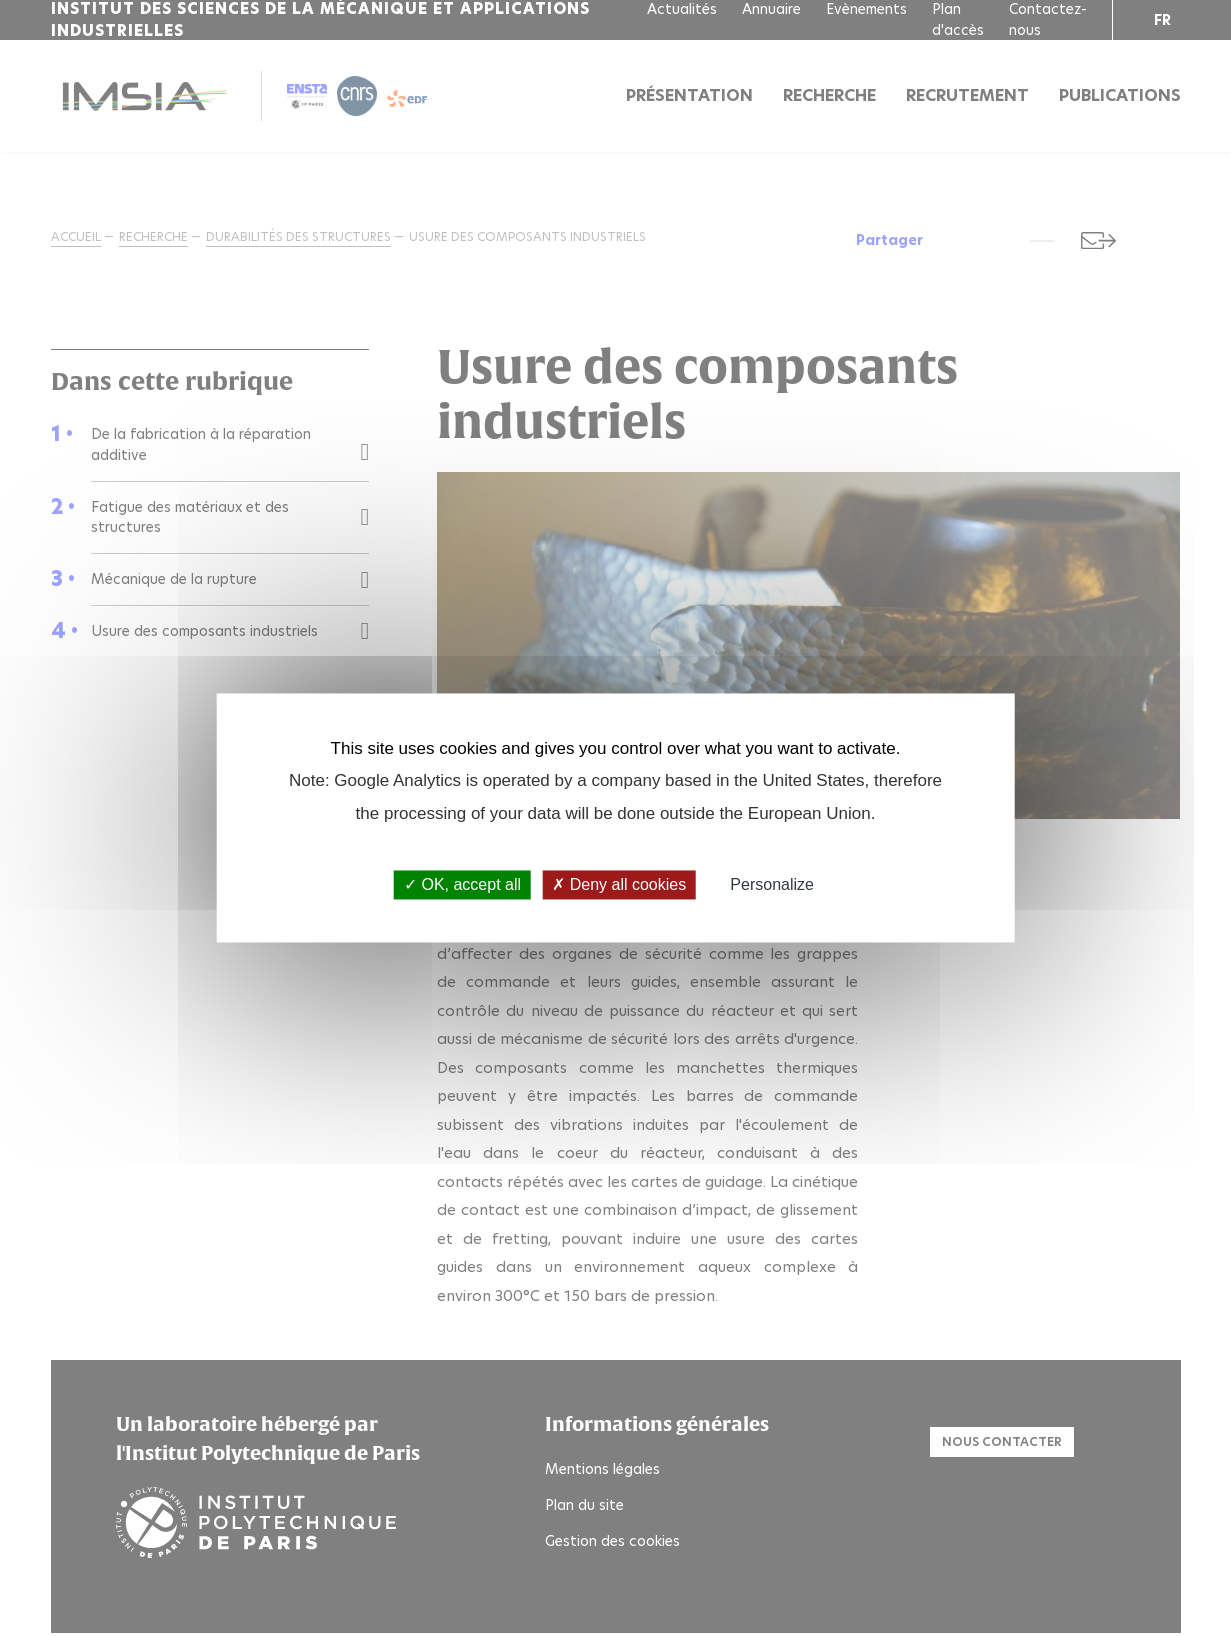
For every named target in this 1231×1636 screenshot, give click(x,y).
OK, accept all (462, 884)
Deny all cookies (619, 884)
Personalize (772, 884)
